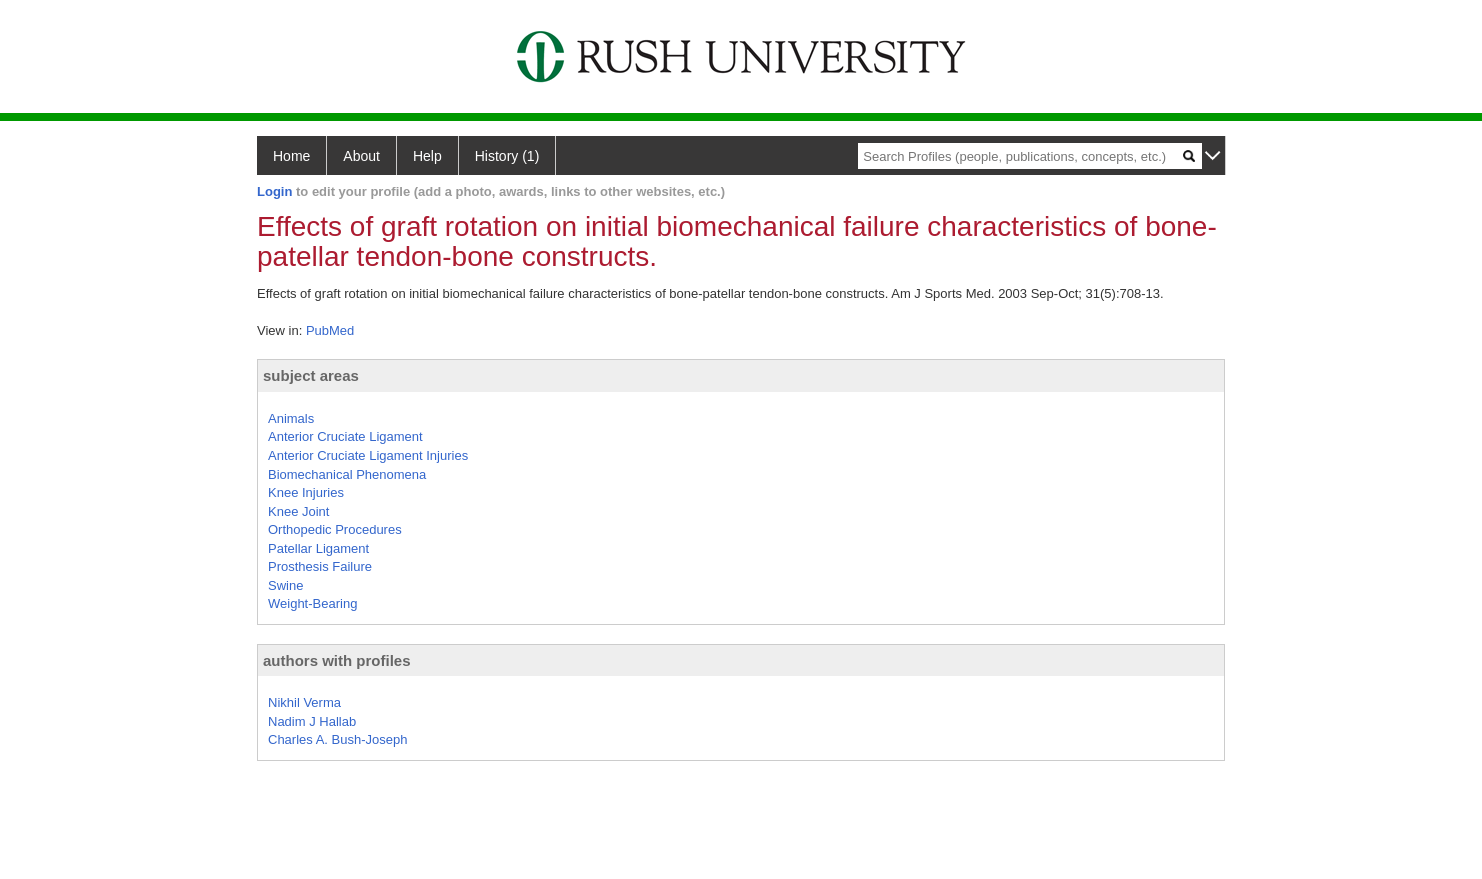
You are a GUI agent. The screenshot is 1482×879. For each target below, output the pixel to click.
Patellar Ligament (318, 548)
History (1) (507, 156)
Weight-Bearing (312, 603)
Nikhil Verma (304, 702)
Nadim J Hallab (312, 721)
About (361, 156)
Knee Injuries (306, 492)
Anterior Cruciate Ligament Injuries (368, 455)
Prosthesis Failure (320, 566)
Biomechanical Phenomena (347, 474)
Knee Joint (298, 511)
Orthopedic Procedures (335, 529)
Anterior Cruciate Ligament (345, 436)
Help (427, 156)
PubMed (330, 330)
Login (274, 191)
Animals (291, 418)
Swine (285, 585)
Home (291, 156)
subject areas (311, 375)
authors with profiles (337, 660)
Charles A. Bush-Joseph (337, 739)
